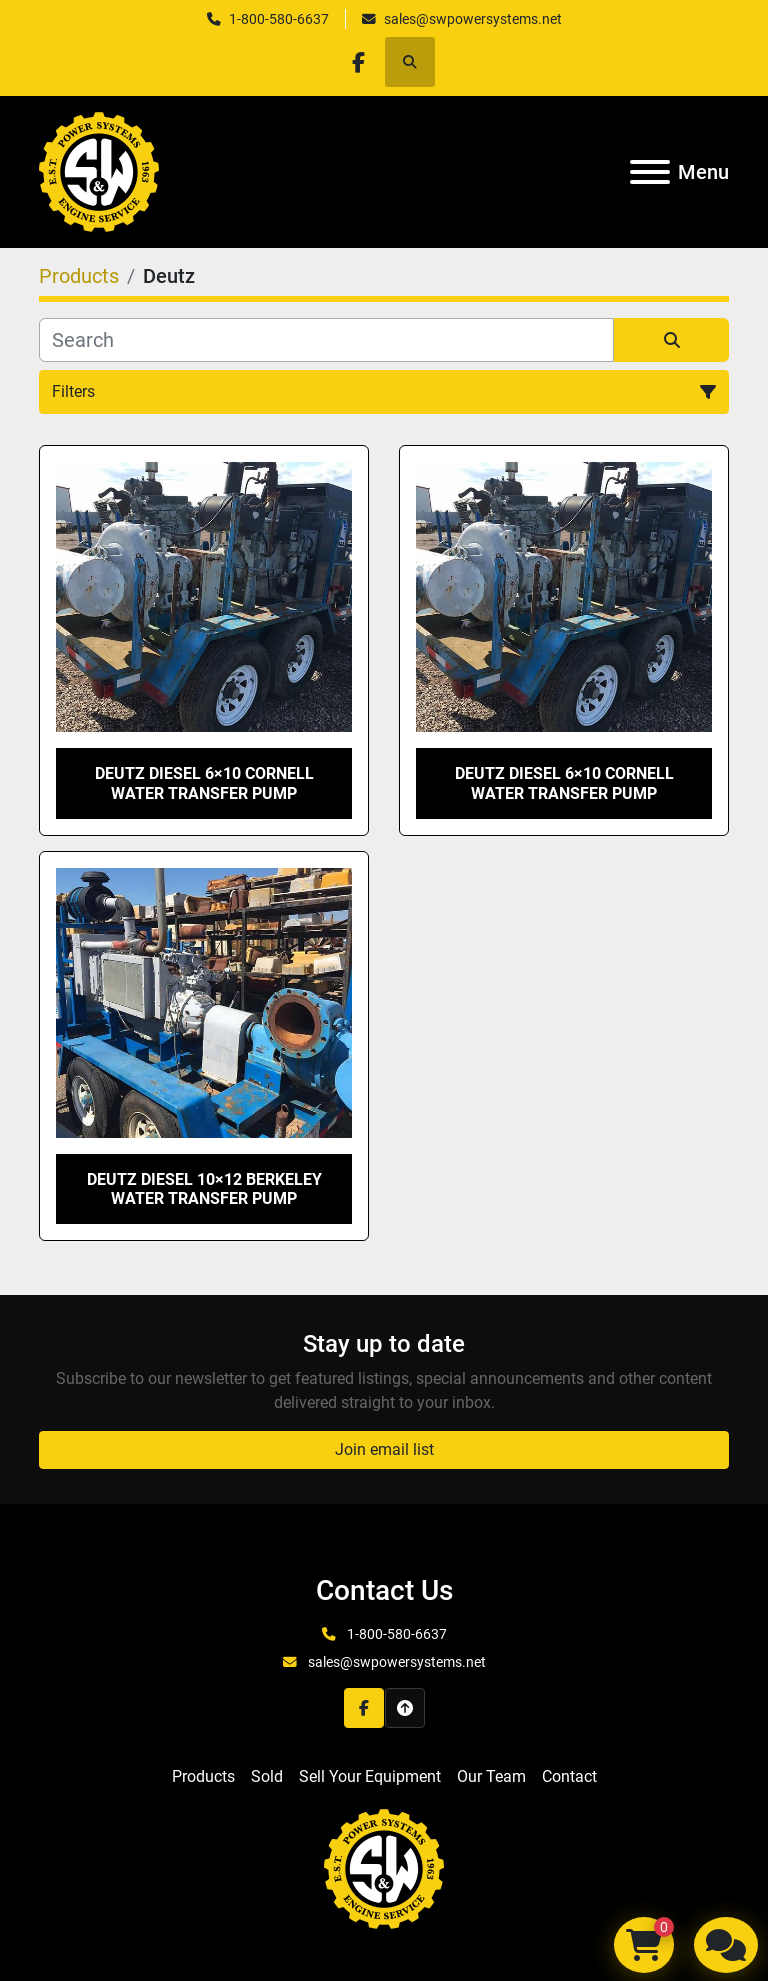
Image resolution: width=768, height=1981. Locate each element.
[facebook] (358, 62)
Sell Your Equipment (370, 1776)
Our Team (491, 1776)
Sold (267, 1776)
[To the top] (405, 1708)
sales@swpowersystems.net (473, 19)
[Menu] (650, 172)
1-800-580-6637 (279, 19)
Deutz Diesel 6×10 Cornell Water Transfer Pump (204, 783)
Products (203, 1776)
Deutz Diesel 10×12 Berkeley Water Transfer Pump (204, 1189)
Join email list (384, 1449)
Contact (569, 1776)
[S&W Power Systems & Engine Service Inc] (384, 1868)
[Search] (326, 340)
